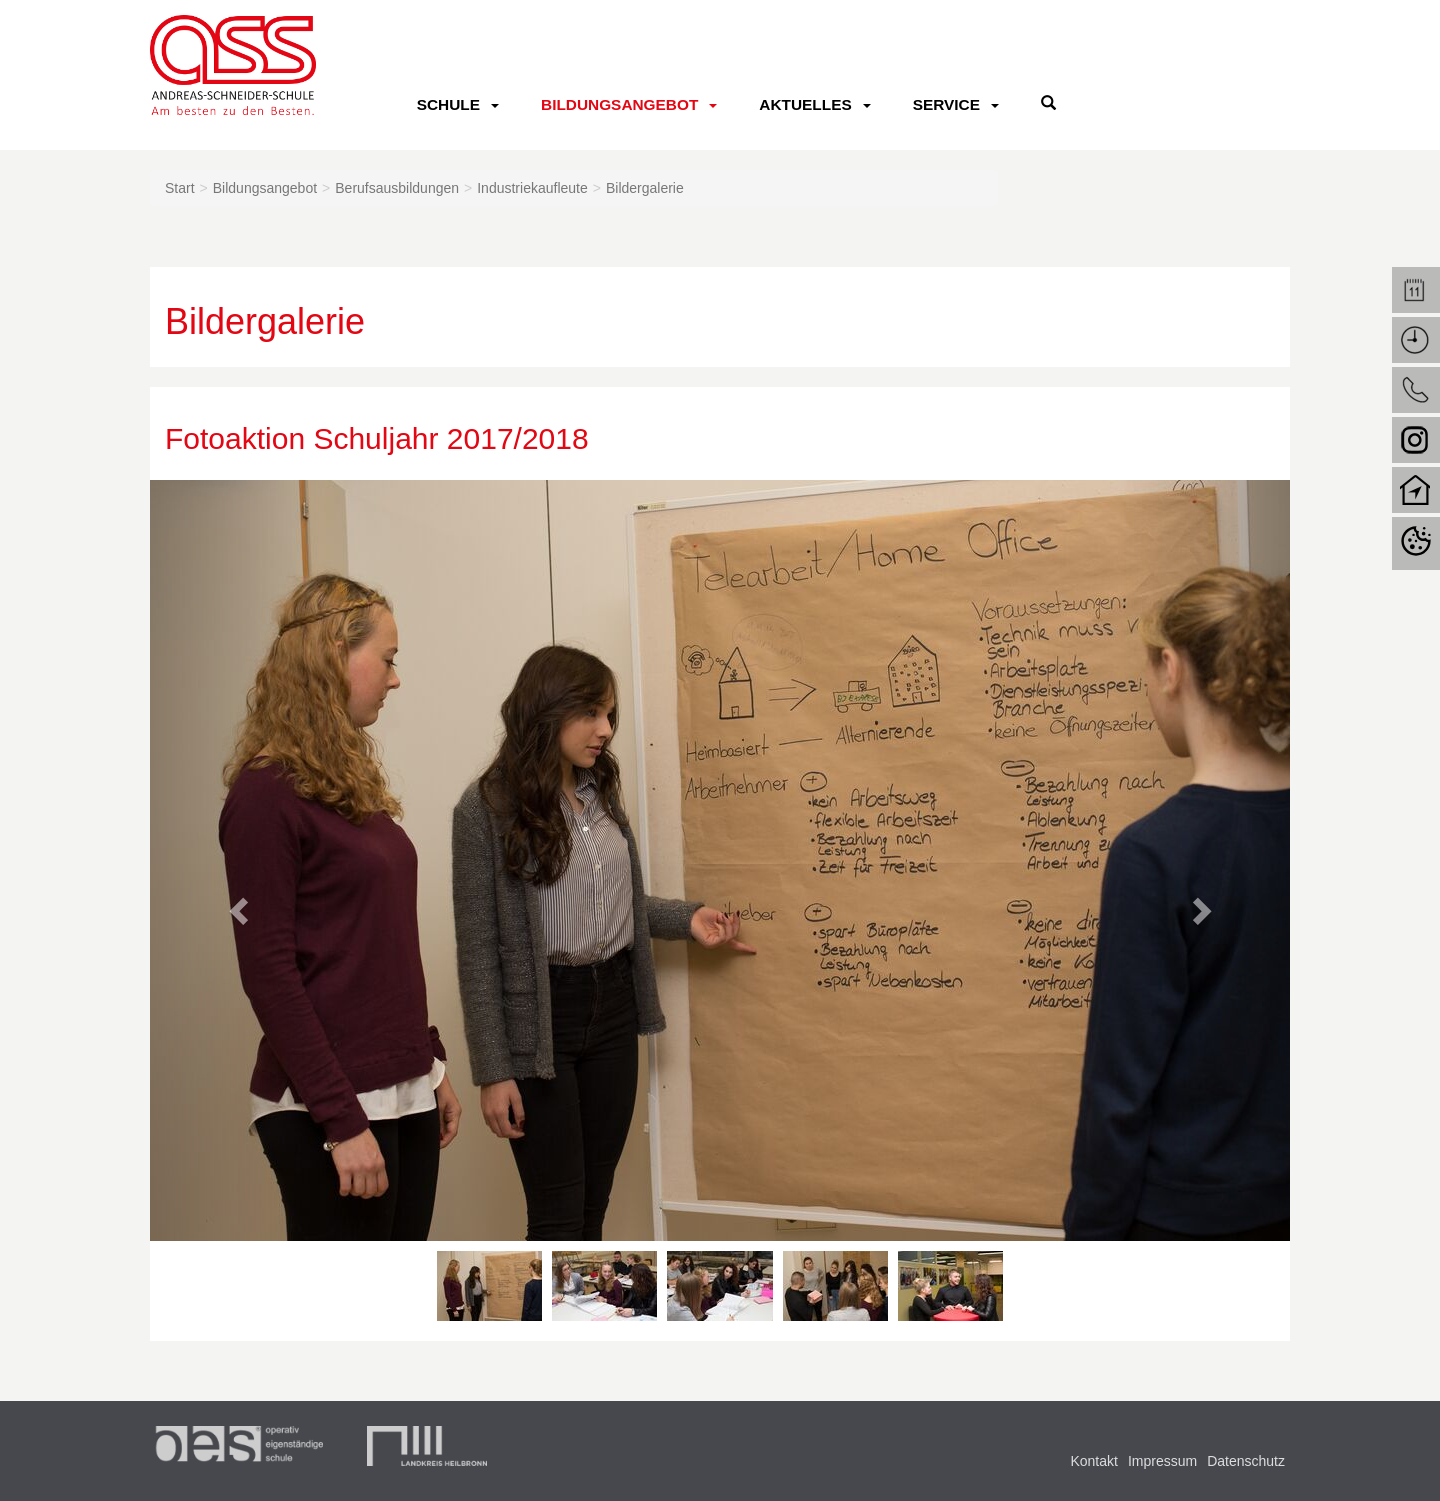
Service (946, 104)
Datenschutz (1246, 1461)
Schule (448, 104)
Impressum (1162, 1461)
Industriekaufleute (532, 188)
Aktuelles (805, 104)
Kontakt (1093, 1461)
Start (180, 188)
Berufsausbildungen (397, 188)
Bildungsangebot (619, 104)
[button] (235, 905)
